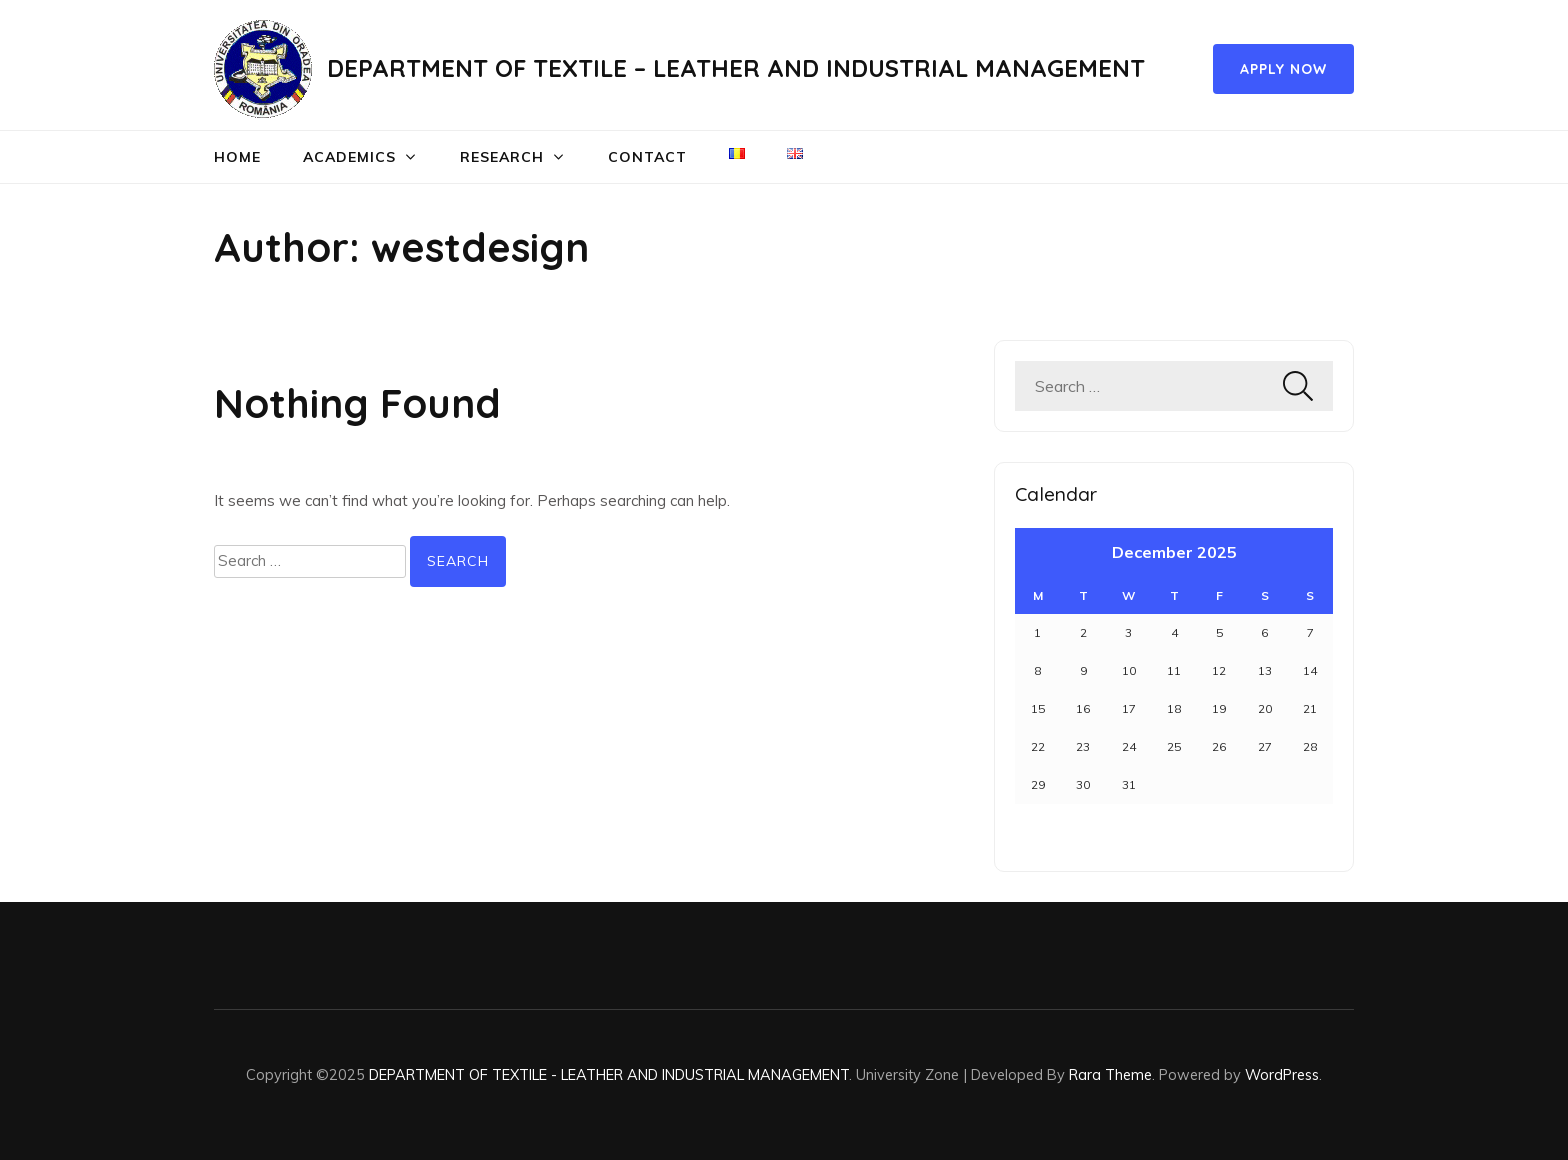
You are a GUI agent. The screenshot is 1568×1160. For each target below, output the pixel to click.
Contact (647, 157)
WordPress (1282, 1074)
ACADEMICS (349, 157)
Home (237, 157)
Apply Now (1283, 69)
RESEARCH (502, 157)
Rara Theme (1110, 1074)
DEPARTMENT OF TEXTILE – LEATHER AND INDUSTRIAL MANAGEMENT (736, 68)
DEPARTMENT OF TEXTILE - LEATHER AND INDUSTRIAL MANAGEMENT (609, 1074)
